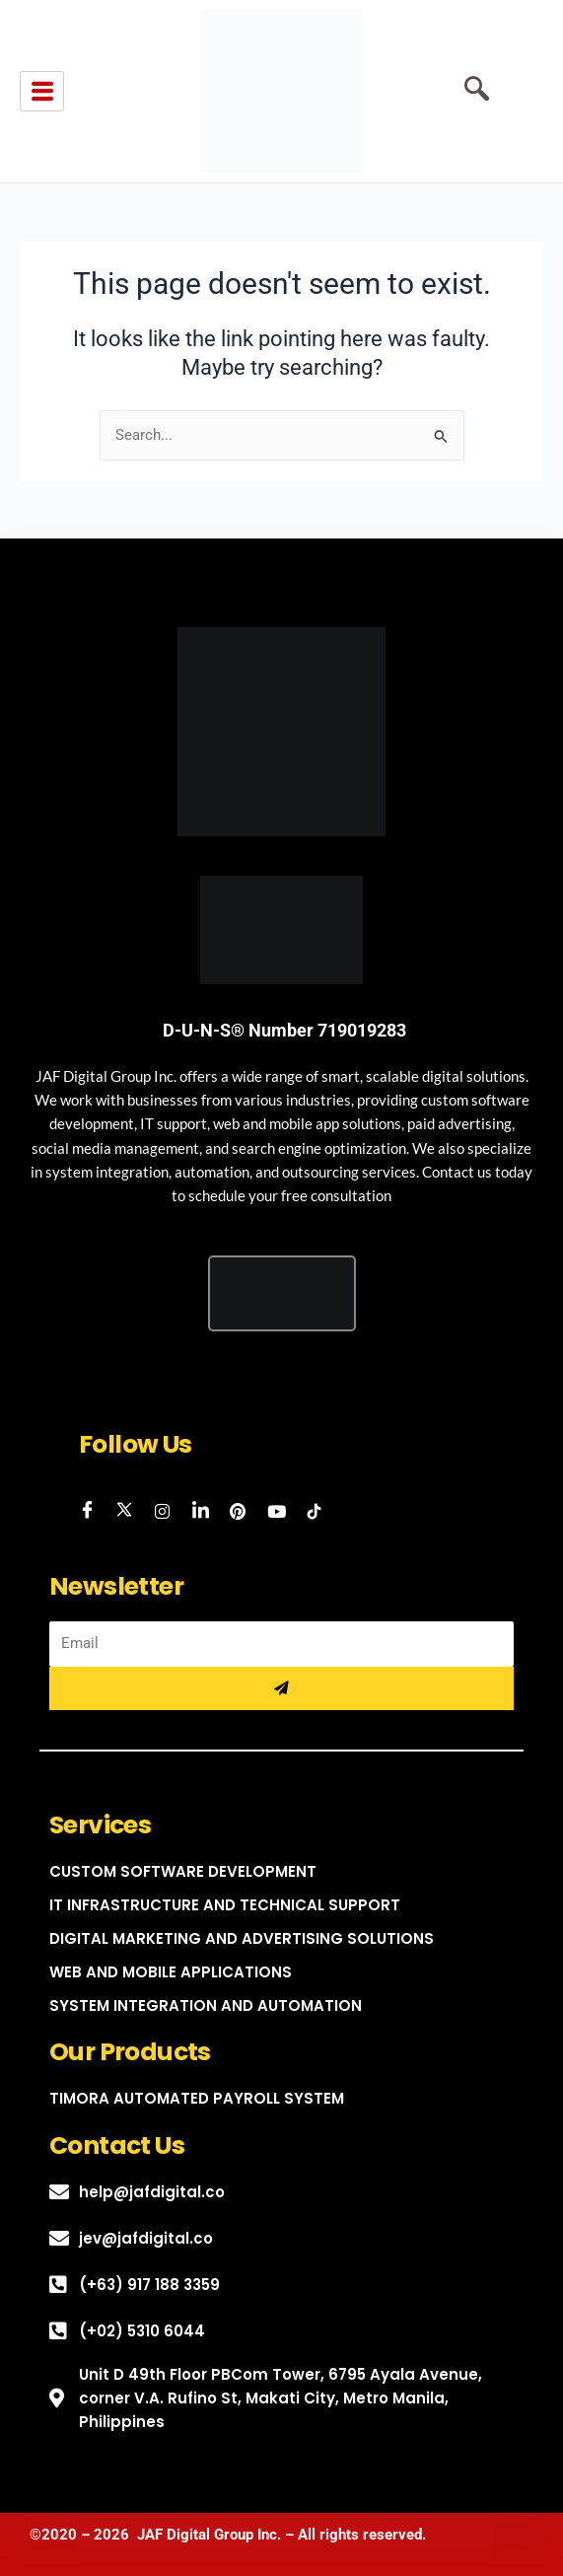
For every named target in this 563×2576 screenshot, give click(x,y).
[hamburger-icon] (42, 91)
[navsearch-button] (469, 91)
